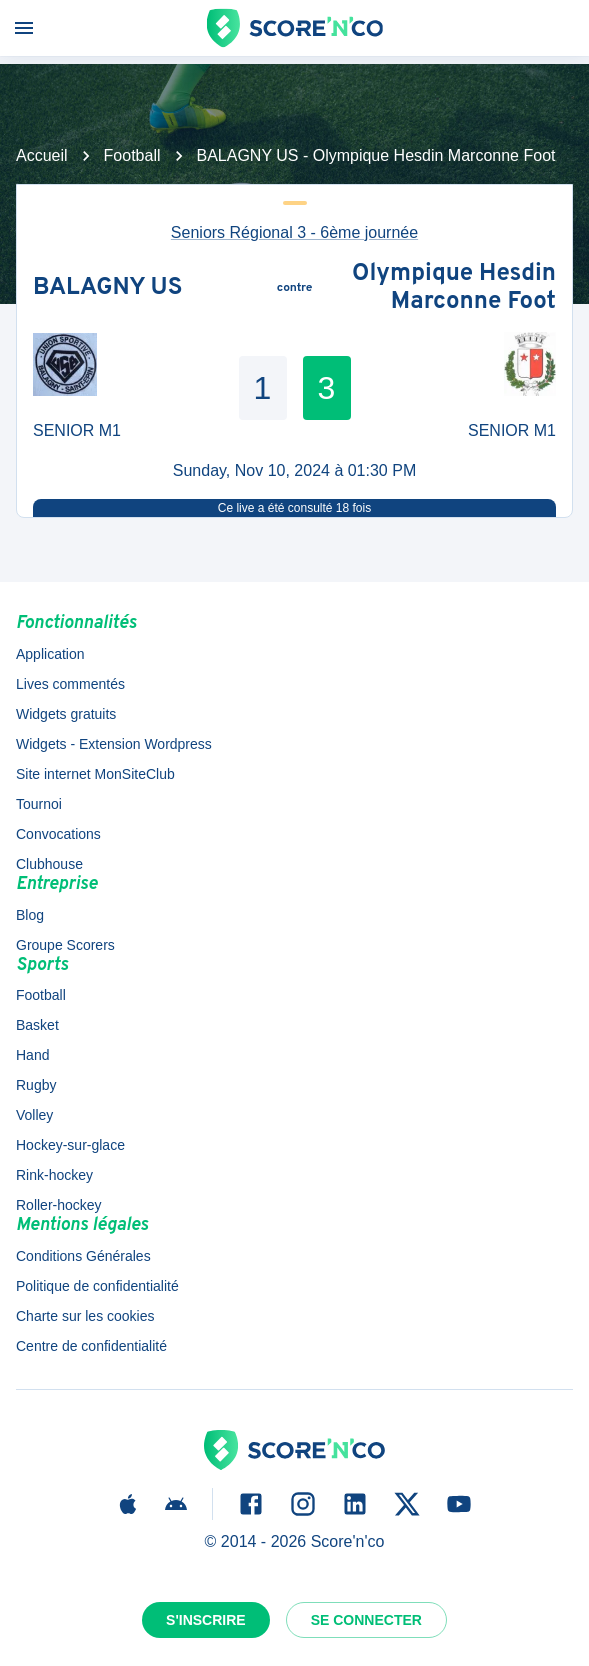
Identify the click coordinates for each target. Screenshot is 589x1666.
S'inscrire (206, 1620)
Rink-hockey (54, 1175)
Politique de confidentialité (97, 1286)
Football (132, 155)
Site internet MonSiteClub (95, 774)
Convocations (58, 834)
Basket (37, 1025)
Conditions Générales (83, 1256)
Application (50, 654)
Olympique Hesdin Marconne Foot (454, 288)
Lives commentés (70, 684)
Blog (30, 915)
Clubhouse (49, 864)
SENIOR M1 (77, 430)
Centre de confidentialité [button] (91, 1346)
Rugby (36, 1085)
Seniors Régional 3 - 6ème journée (294, 232)
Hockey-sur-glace (70, 1145)
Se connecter (366, 1620)
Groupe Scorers (65, 945)
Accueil (42, 155)
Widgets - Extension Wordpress (114, 744)
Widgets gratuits (66, 714)
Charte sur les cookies (85, 1316)
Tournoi (39, 804)
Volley (34, 1115)
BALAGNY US (107, 289)
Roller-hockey (59, 1205)
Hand (32, 1055)
